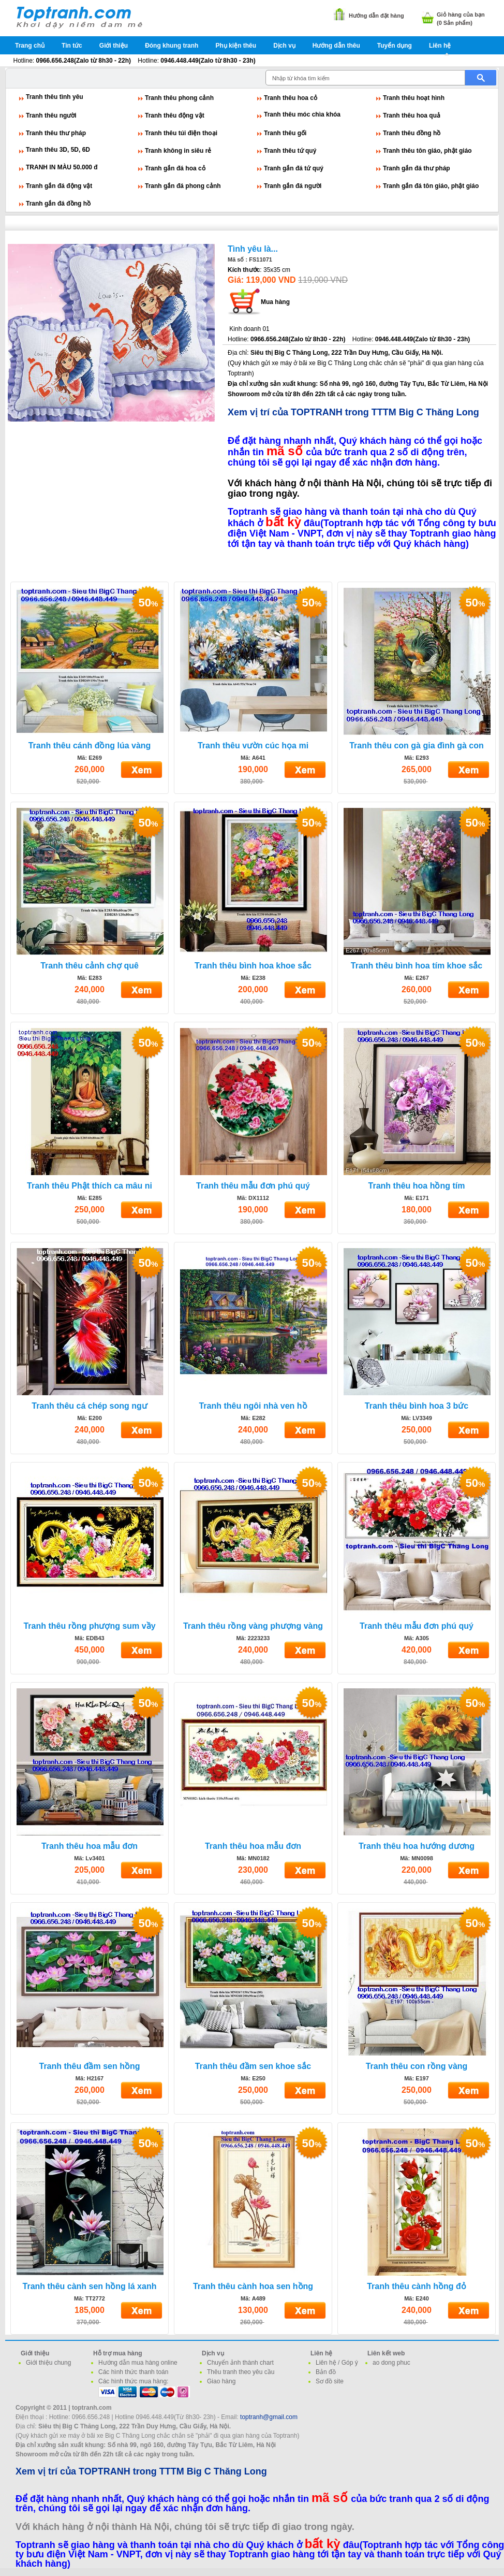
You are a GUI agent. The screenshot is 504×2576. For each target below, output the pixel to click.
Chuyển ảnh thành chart (240, 2362)
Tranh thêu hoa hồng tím (416, 1185)
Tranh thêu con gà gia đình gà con (416, 745)
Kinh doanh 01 (249, 328)
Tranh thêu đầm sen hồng (89, 2066)
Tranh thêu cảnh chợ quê (89, 965)
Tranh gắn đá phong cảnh (183, 186)
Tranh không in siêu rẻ (178, 150)
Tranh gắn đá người (292, 186)
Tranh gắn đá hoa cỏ (175, 168)
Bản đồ (326, 2372)
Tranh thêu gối (285, 133)
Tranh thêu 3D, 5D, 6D (58, 149)
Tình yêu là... (253, 248)
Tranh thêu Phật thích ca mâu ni (89, 1185)
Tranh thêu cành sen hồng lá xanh (90, 2286)
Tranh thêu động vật (174, 115)
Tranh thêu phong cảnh (179, 98)
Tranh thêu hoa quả (411, 115)
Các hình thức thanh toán (133, 2372)
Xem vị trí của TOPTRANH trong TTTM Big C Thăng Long (353, 412)
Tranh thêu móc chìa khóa (302, 114)
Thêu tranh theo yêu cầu (240, 2372)
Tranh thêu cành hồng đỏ (416, 2286)
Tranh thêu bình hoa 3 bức (416, 1405)
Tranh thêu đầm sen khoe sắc (253, 2066)
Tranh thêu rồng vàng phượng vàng (253, 1626)
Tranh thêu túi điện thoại (181, 133)
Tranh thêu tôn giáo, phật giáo (427, 150)
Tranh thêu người (51, 115)
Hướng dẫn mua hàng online (137, 2362)
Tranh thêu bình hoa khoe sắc (253, 965)
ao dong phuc (391, 2362)
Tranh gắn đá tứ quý (293, 168)
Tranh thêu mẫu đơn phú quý (253, 1185)
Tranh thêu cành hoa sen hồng (253, 2286)
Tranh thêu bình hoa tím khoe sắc (416, 965)
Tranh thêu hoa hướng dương (417, 1846)
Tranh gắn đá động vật (59, 186)
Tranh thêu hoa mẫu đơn (89, 1846)
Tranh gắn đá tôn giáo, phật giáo (431, 186)
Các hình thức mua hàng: (133, 2381)
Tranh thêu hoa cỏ (290, 98)
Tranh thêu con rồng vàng (417, 2066)
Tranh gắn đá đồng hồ (58, 203)
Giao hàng (221, 2381)
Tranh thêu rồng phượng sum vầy (89, 1626)
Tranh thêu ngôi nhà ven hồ (253, 1405)
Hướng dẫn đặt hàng (376, 15)
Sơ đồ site (330, 2381)
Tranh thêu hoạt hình (413, 98)
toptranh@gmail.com (269, 2417)
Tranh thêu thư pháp (56, 133)
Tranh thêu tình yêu (54, 96)
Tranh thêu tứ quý (290, 150)
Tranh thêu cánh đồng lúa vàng (89, 745)
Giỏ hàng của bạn (461, 14)
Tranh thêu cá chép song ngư (89, 1405)
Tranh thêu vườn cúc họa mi (253, 745)
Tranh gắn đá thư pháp (416, 168)
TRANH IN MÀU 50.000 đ (62, 167)
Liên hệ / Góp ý (337, 2362)
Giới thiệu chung (48, 2362)
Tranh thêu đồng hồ (411, 133)
